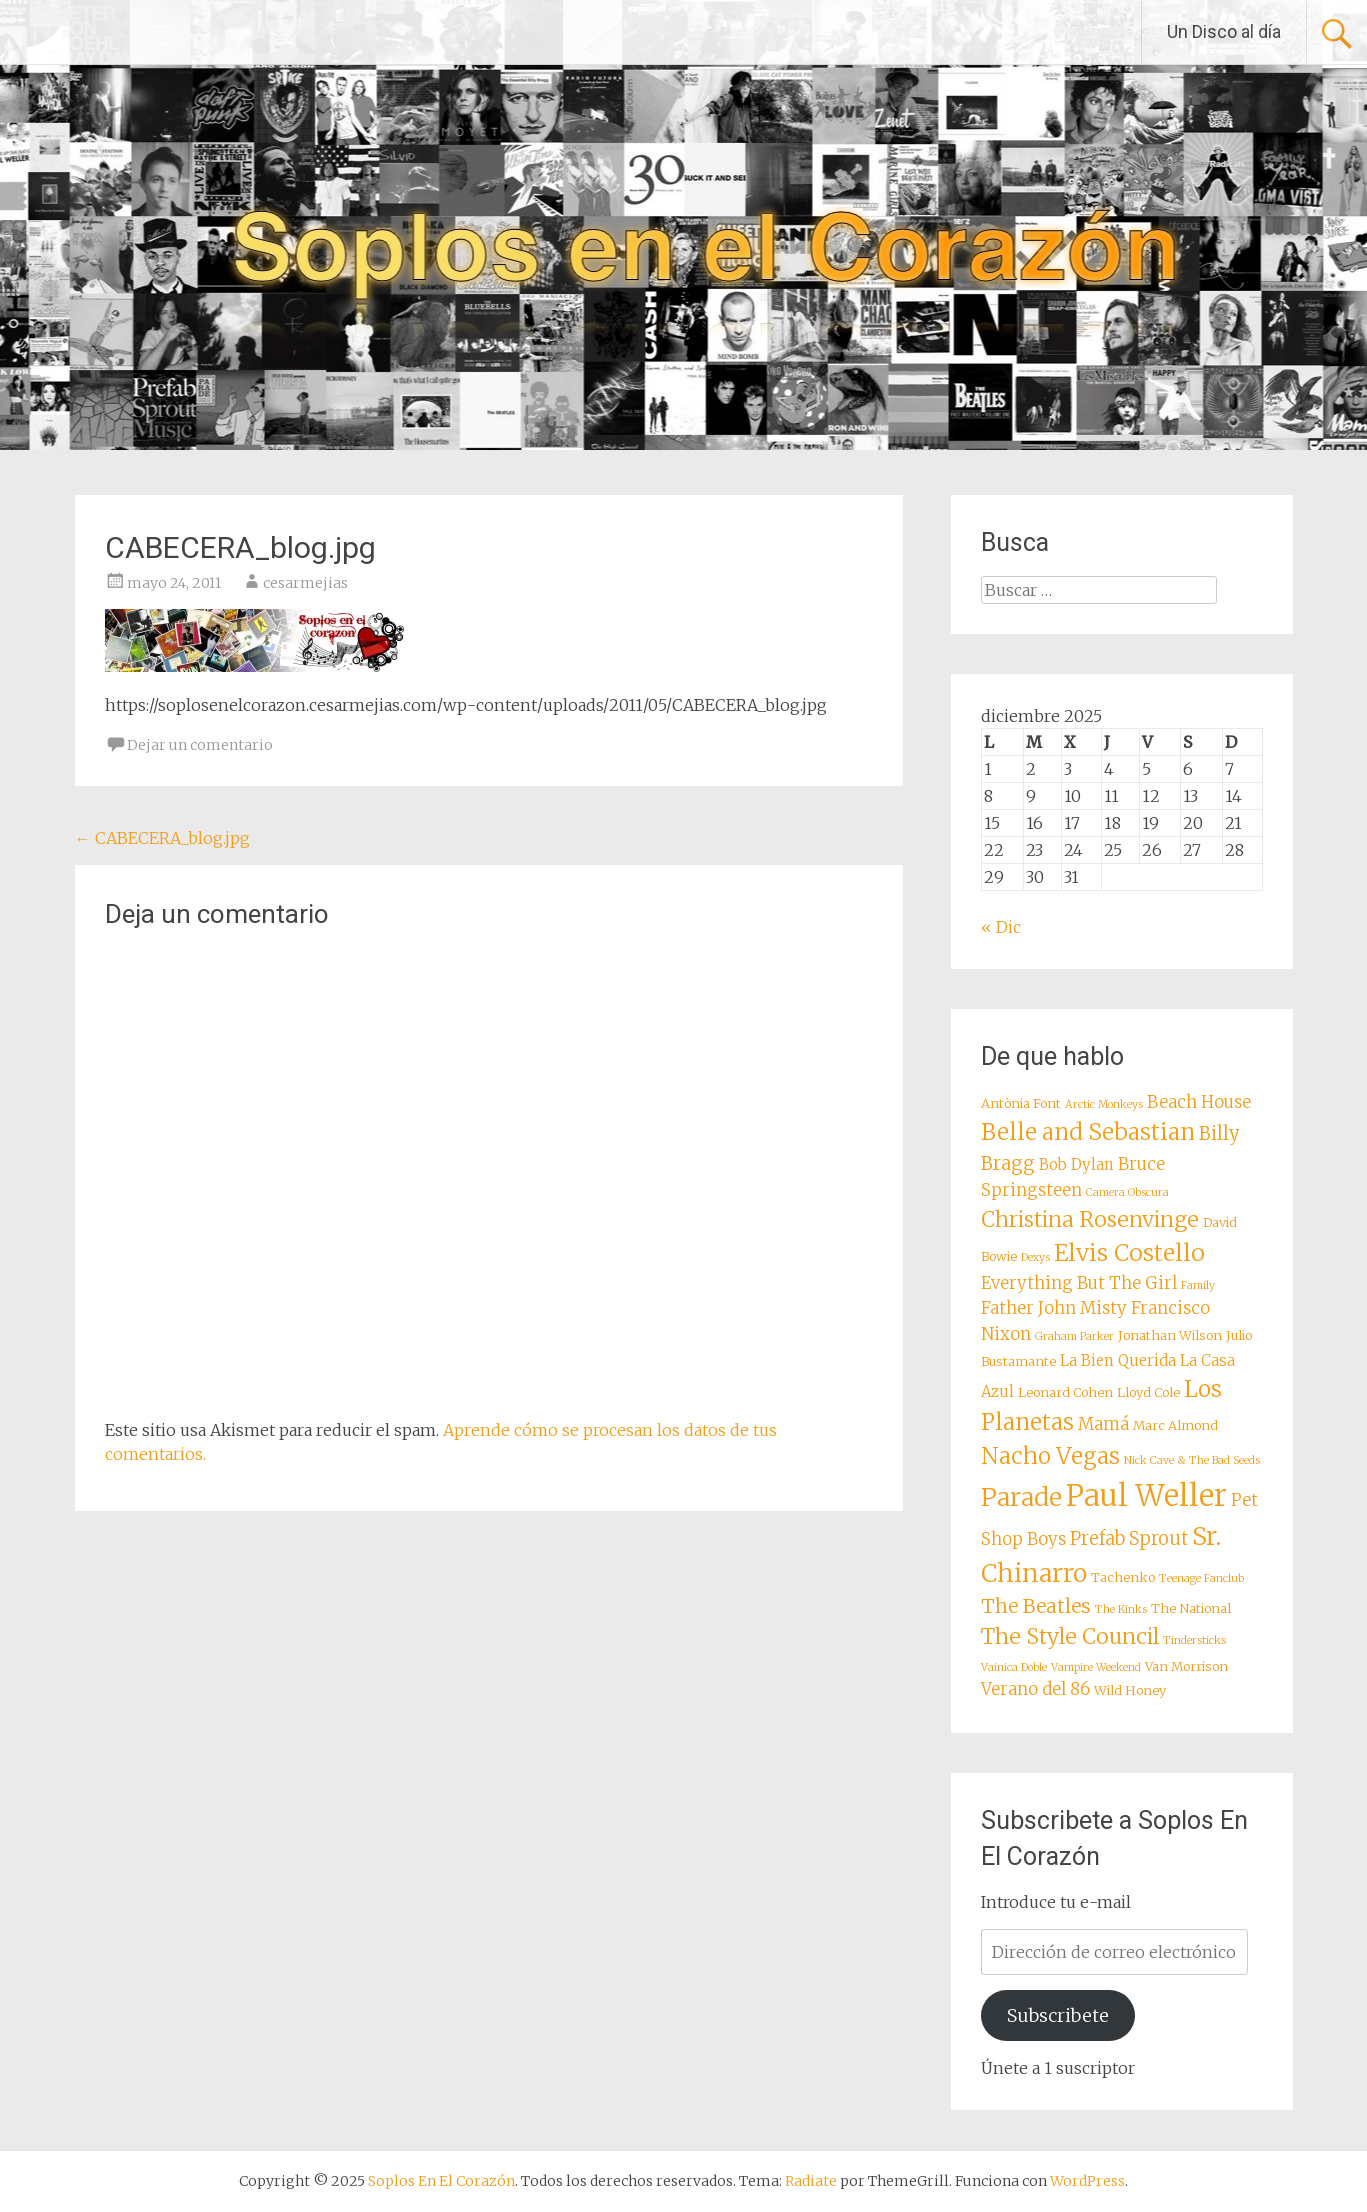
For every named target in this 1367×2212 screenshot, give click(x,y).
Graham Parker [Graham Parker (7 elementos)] (1074, 1336)
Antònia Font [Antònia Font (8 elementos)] (1021, 1103)
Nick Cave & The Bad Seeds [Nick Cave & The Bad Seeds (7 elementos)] (1192, 1460)
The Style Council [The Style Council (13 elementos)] (1070, 1636)
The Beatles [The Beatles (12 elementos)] (1036, 1606)
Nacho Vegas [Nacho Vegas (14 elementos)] (1050, 1456)
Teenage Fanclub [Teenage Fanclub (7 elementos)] (1201, 1578)
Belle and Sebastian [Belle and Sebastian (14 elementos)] (1088, 1132)
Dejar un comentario (200, 745)
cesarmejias (305, 583)
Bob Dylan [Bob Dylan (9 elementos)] (1076, 1164)
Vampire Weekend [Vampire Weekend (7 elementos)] (1096, 1667)
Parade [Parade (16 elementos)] (1021, 1497)
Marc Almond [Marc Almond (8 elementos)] (1175, 1425)
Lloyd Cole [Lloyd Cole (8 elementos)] (1148, 1392)
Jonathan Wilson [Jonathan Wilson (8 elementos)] (1170, 1335)
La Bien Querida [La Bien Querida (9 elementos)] (1118, 1360)
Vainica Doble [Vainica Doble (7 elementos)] (1014, 1667)
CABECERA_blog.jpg (162, 838)
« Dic (1001, 927)
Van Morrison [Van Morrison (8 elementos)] (1186, 1666)
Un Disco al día (1224, 31)
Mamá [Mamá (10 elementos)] (1103, 1424)
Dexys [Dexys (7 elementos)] (1035, 1257)
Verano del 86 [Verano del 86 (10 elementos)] (1035, 1689)
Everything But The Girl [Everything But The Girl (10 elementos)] (1079, 1283)
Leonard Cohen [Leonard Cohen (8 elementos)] (1065, 1392)
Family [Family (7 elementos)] (1198, 1285)
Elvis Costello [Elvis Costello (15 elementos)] (1129, 1252)
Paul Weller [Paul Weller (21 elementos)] (1146, 1495)
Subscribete (1058, 2015)
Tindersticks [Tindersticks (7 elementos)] (1194, 1640)
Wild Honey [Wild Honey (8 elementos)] (1130, 1690)
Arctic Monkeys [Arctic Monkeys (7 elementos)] (1104, 1104)
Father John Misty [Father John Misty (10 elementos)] (1054, 1308)
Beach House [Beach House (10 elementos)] (1199, 1102)
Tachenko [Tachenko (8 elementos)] (1123, 1577)
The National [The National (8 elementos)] (1191, 1608)
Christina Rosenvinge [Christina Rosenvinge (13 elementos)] (1090, 1219)
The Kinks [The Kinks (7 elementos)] (1121, 1609)
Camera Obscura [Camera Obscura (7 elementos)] (1127, 1192)
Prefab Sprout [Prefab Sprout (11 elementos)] (1129, 1538)
